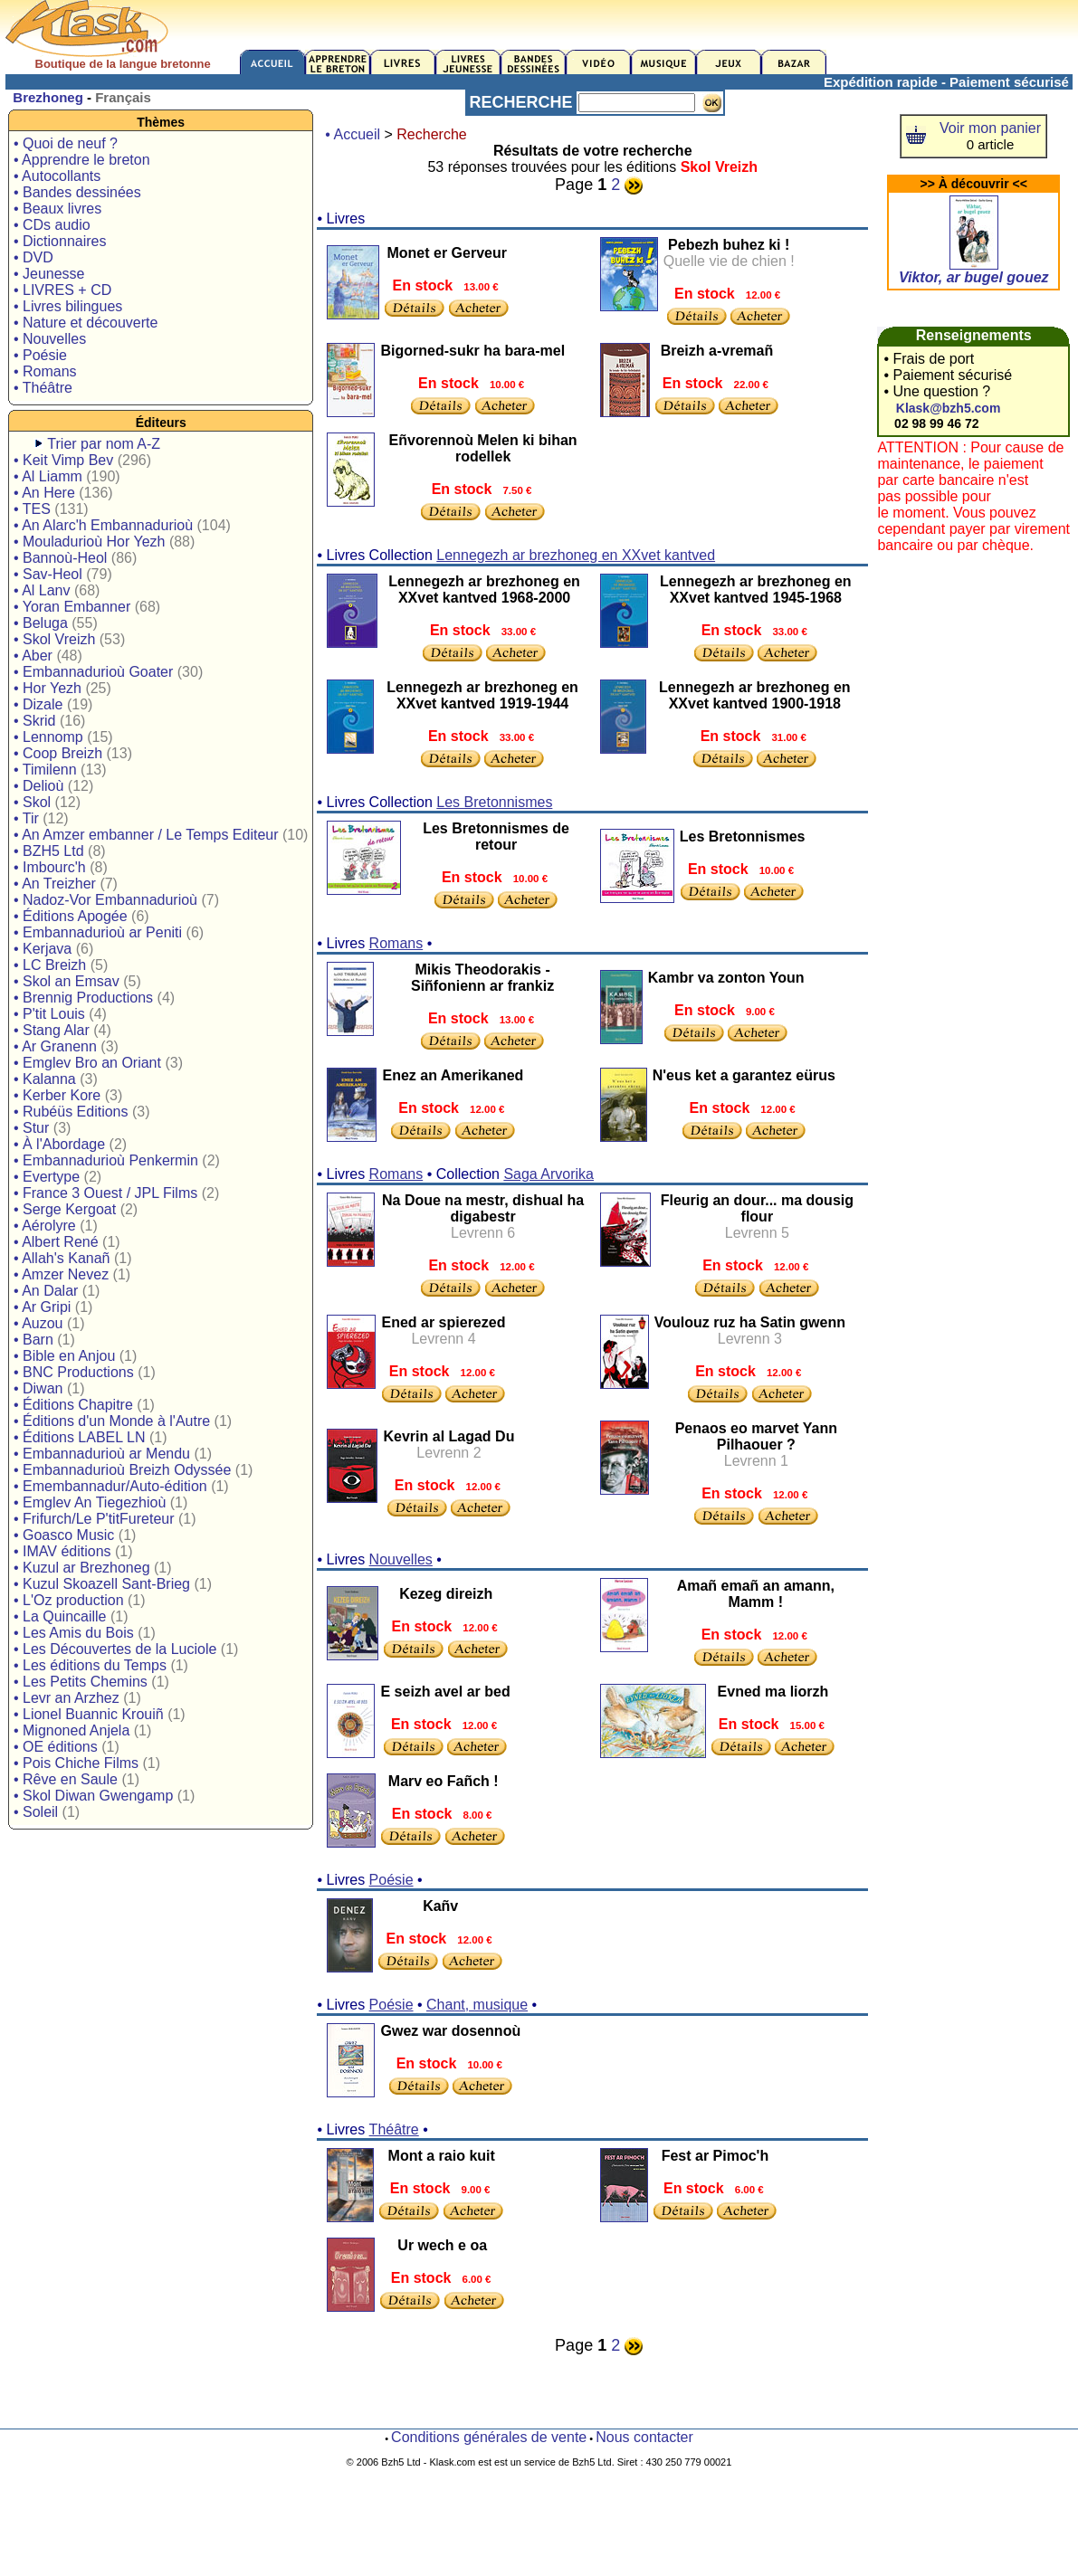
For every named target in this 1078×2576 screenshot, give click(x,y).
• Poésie (40, 355)
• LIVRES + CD (62, 290)
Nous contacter (644, 2437)
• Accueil (352, 134)
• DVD (33, 257)
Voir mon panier (990, 128)
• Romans (45, 371)
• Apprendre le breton (82, 159)
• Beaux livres (57, 208)
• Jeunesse (49, 273)
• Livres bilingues (68, 306)
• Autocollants (57, 176)
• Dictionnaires (60, 241)
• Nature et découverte (85, 322)
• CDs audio (52, 225)
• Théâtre (43, 387)
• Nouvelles (50, 339)
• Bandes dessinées (77, 192)
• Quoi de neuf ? (66, 143)
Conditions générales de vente (489, 2437)
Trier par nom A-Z (103, 444)
